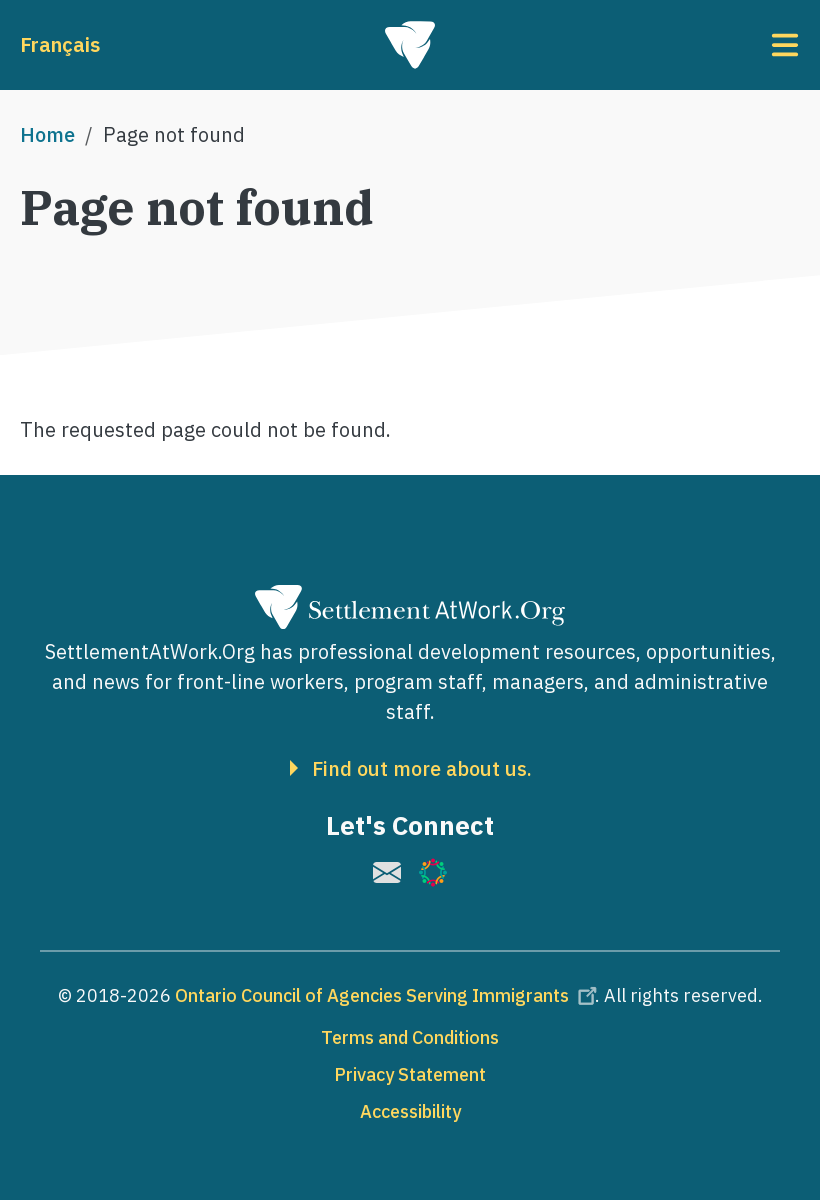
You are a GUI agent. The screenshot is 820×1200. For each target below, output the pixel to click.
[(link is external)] (387, 872)
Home (47, 134)
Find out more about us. (422, 769)
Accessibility (410, 1111)
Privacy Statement (410, 1074)
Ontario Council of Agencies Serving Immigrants (389, 995)
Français (60, 44)
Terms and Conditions (410, 1037)
